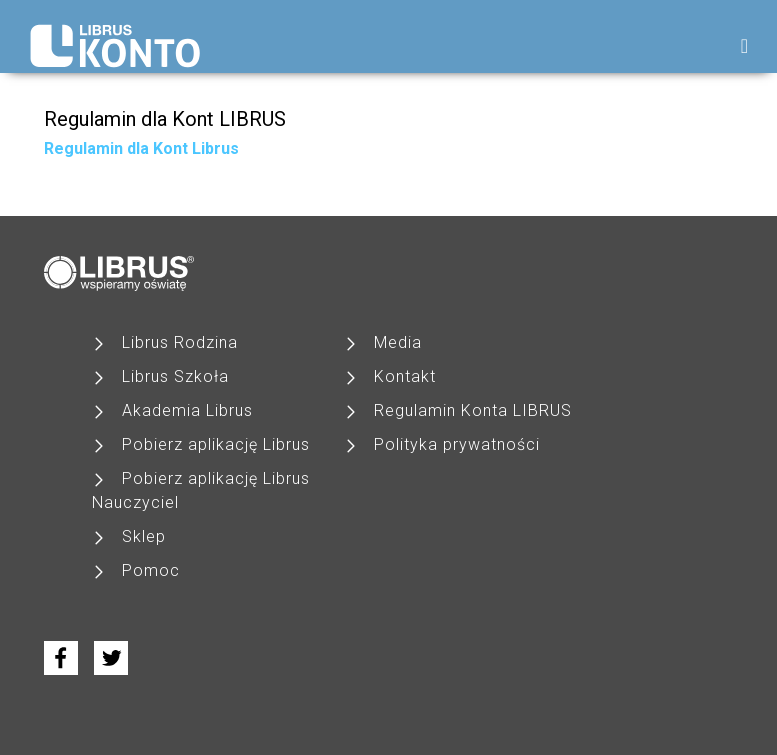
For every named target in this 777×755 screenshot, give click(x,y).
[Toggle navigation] (744, 46)
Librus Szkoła (175, 376)
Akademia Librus (187, 410)
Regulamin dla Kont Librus (141, 148)
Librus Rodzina (180, 342)
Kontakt (405, 376)
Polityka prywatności (457, 444)
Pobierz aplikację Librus (216, 444)
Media (398, 342)
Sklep (144, 536)
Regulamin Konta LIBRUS (473, 410)
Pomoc (151, 570)
